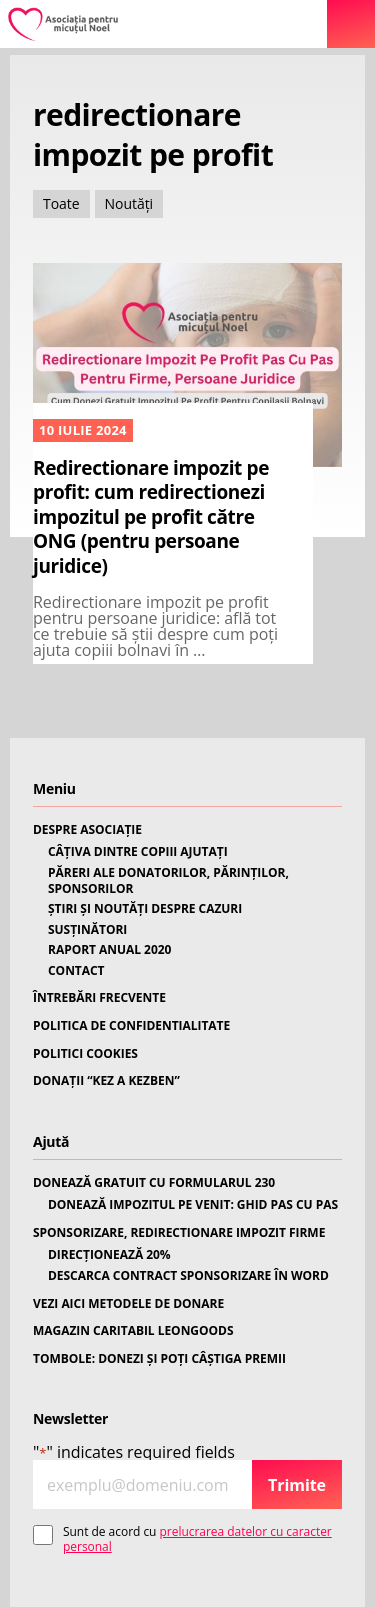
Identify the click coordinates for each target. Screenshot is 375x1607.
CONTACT (76, 971)
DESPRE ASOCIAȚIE (87, 830)
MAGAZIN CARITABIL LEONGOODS (133, 1331)
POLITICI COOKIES (85, 1054)
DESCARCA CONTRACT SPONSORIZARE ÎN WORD (188, 1276)
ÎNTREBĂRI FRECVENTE (99, 998)
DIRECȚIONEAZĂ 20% (109, 1255)
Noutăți (129, 203)
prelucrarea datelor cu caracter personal (197, 1538)
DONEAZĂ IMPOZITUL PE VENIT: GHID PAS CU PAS (193, 1205)
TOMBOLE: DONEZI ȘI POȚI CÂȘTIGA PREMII (159, 1359)
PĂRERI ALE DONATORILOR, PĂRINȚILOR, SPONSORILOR (168, 880)
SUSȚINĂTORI (87, 930)
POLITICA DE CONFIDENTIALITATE (131, 1026)
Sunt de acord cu (197, 1539)
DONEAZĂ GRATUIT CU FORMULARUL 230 (154, 1183)
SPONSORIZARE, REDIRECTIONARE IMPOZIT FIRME (179, 1233)
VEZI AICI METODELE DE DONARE (128, 1304)
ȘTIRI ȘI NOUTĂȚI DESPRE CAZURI (145, 909)
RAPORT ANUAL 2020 (109, 950)
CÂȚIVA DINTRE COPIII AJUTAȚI (138, 852)
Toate (61, 203)
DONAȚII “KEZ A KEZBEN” (106, 1081)
